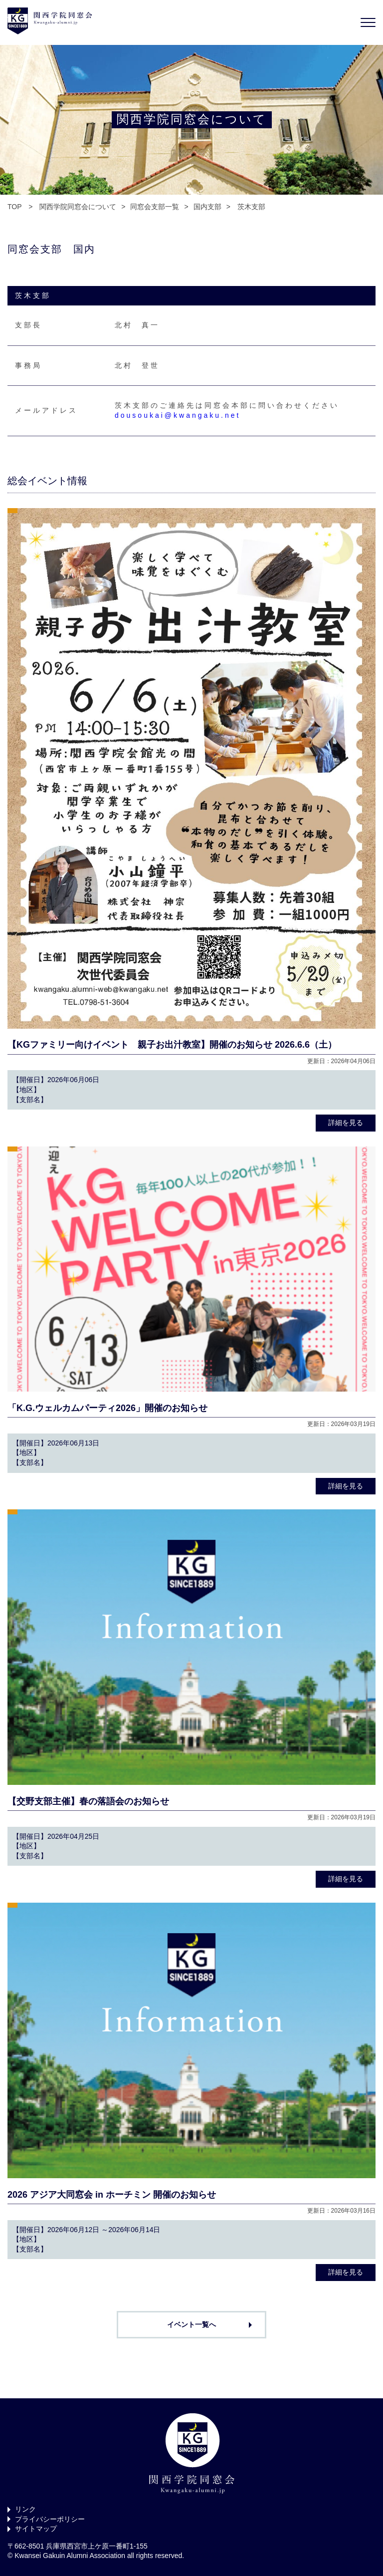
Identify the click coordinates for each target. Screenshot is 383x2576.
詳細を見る (345, 1123)
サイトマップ (36, 2529)
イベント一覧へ (191, 2324)
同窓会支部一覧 (154, 207)
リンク (25, 2509)
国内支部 (207, 207)
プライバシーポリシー (50, 2519)
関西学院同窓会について (77, 207)
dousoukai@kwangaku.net (177, 415)
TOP (14, 207)
